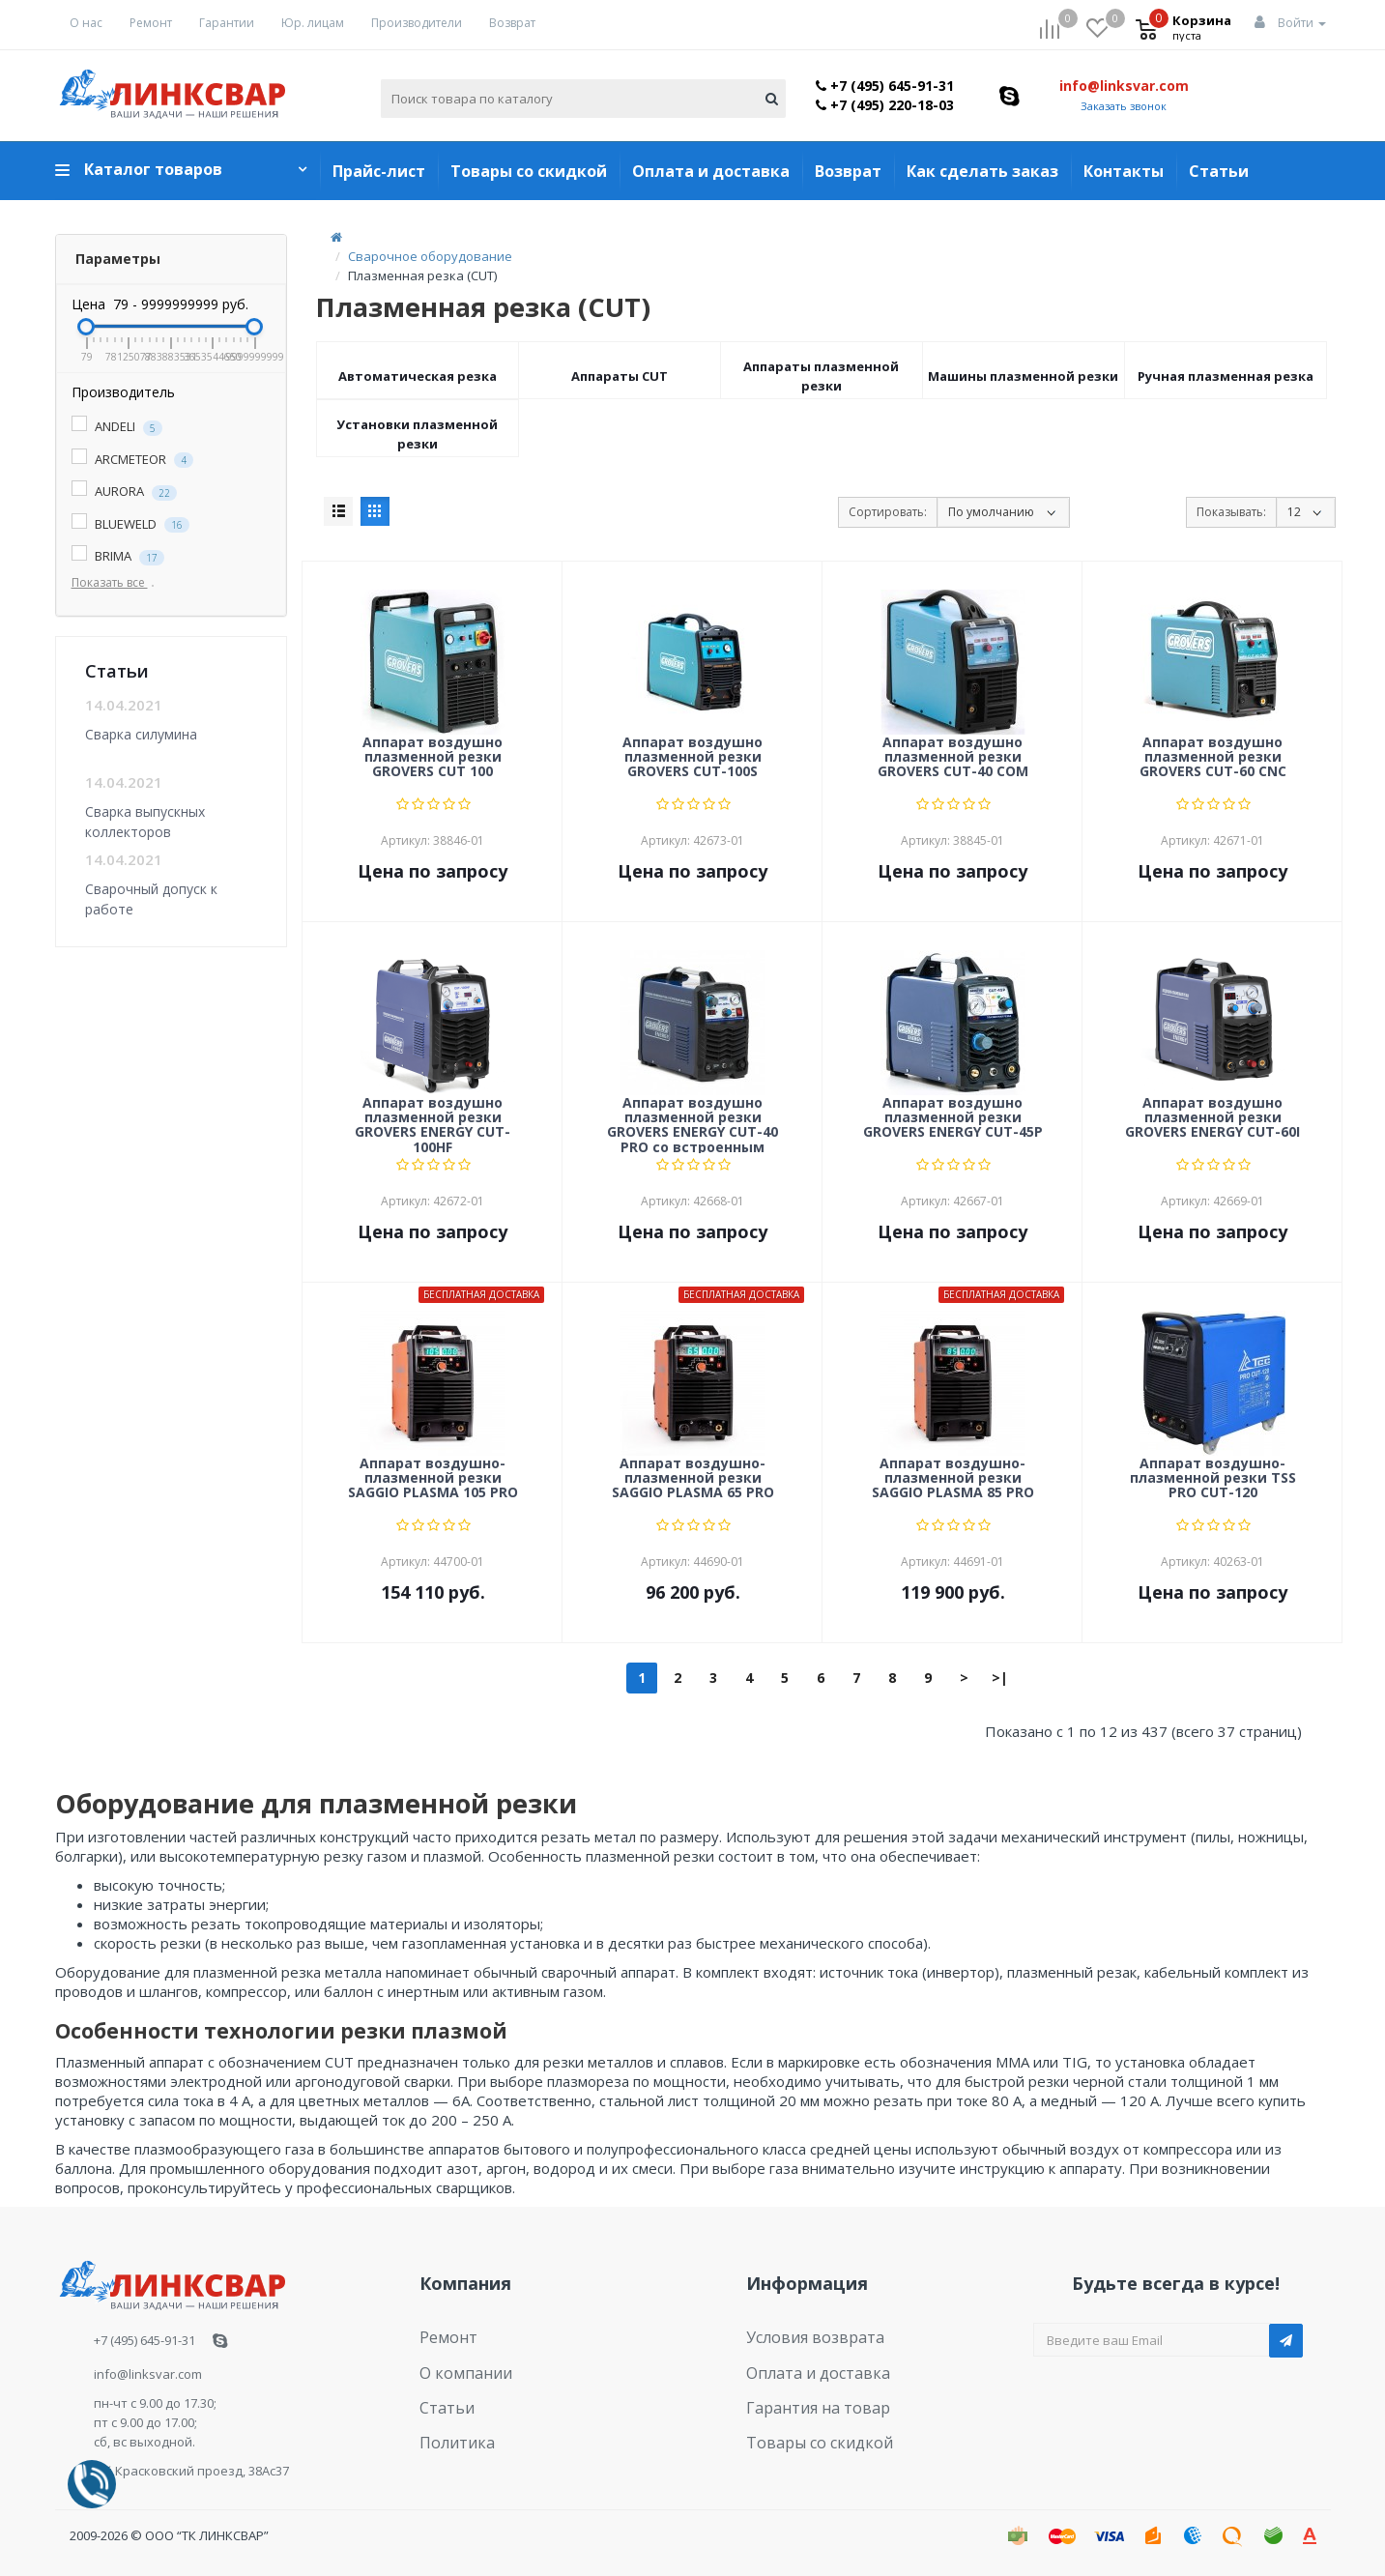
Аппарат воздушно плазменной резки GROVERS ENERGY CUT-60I (1212, 1118)
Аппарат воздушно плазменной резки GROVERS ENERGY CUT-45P (953, 1118)
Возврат (512, 22)
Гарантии (226, 22)
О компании (456, 2364)
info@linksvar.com (1124, 85)
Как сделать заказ (982, 171)
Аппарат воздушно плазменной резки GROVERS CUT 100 (432, 758)
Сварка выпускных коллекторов (145, 821)
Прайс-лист (378, 171)
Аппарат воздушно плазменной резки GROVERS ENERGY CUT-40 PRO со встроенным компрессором (692, 1124)
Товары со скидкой (528, 171)
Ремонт (151, 22)
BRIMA (118, 556)
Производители (416, 22)
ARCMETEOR (132, 459)
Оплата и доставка (711, 171)
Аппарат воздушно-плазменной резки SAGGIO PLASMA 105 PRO (433, 1479)
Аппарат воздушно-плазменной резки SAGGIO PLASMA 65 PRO (693, 1479)
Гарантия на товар (804, 2394)
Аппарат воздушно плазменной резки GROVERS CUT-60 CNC (1213, 758)
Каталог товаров (153, 169)
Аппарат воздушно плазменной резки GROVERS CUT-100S (692, 758)
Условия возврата (802, 2334)
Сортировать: (888, 512)
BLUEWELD (130, 524)
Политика (449, 2423)
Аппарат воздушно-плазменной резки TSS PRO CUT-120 (1213, 1479)
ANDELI (117, 427)
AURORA (124, 491)
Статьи (1219, 171)
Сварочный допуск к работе (151, 898)
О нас (86, 22)
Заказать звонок (1124, 106)
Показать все (117, 582)
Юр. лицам (312, 22)
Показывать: (1231, 512)
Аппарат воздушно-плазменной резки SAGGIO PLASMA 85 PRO (953, 1479)
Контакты (1123, 171)
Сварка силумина (141, 734)
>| (1000, 1677)
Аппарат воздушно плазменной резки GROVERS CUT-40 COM (953, 758)
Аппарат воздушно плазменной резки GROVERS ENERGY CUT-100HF (432, 1124)
